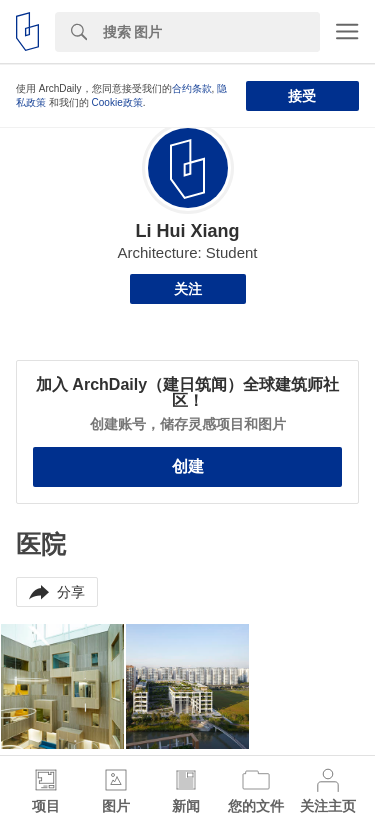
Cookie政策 (117, 102)
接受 (302, 96)
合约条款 (192, 88)
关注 (188, 289)
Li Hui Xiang (187, 231)
